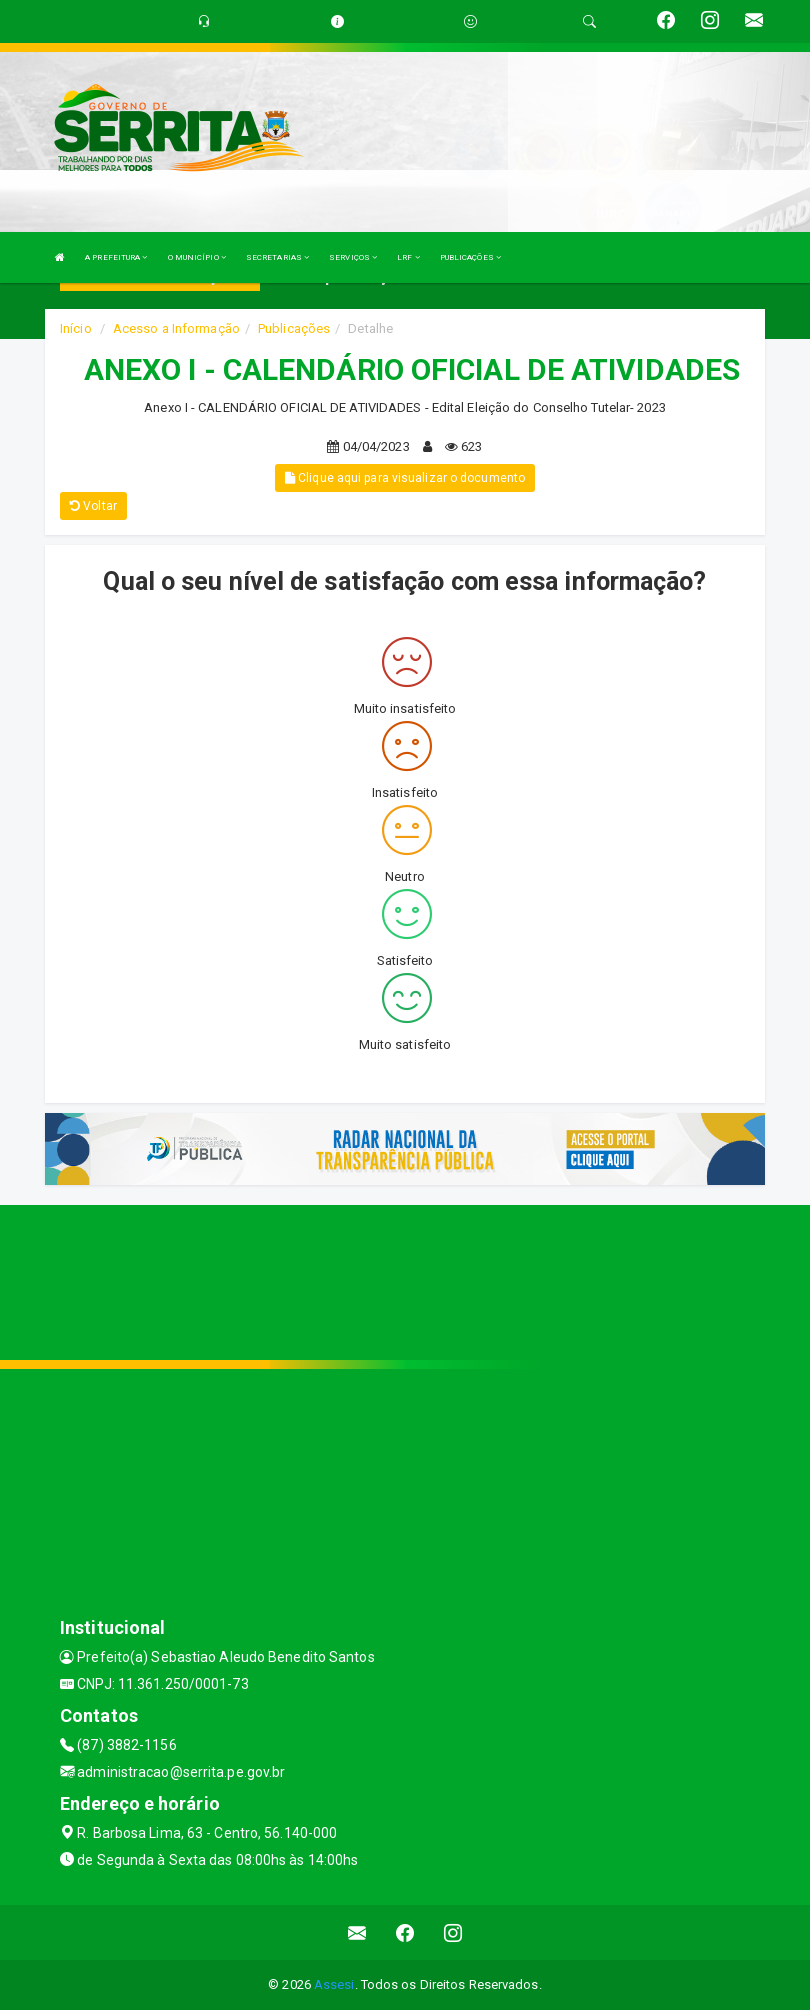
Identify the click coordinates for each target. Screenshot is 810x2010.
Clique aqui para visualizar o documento (405, 478)
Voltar (93, 506)
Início (76, 328)
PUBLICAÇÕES (470, 257)
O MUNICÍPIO (197, 257)
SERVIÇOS (353, 257)
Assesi (334, 1984)
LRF (408, 257)
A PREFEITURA (116, 257)
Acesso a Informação (176, 328)
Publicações (294, 328)
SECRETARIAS (277, 257)
